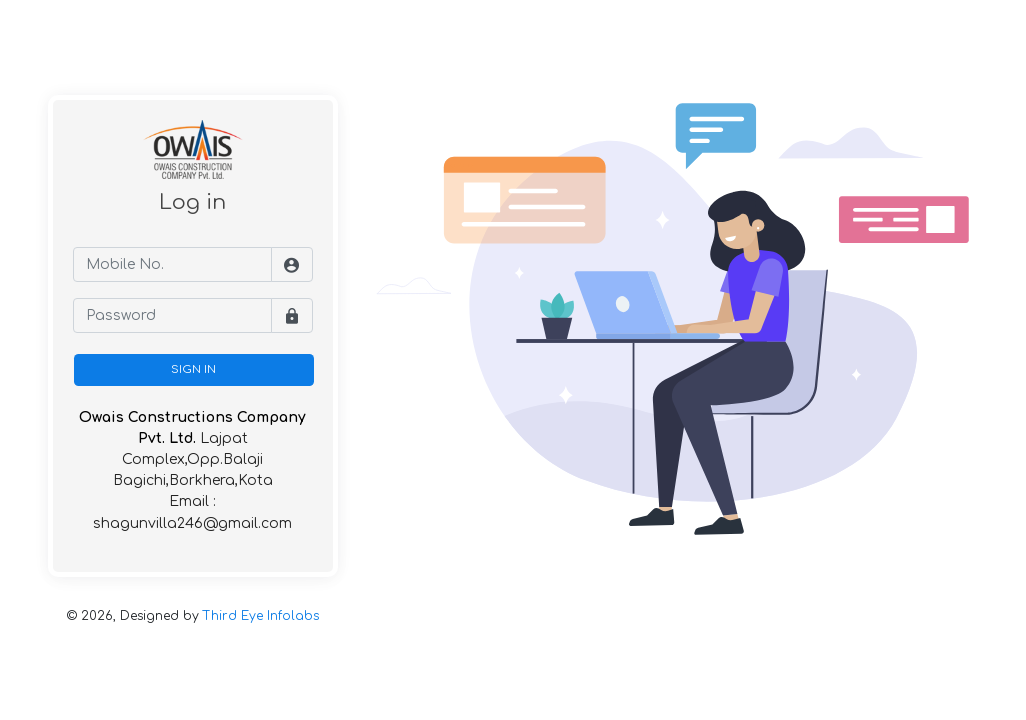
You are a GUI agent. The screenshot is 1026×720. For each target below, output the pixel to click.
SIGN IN (193, 369)
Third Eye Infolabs (261, 616)
